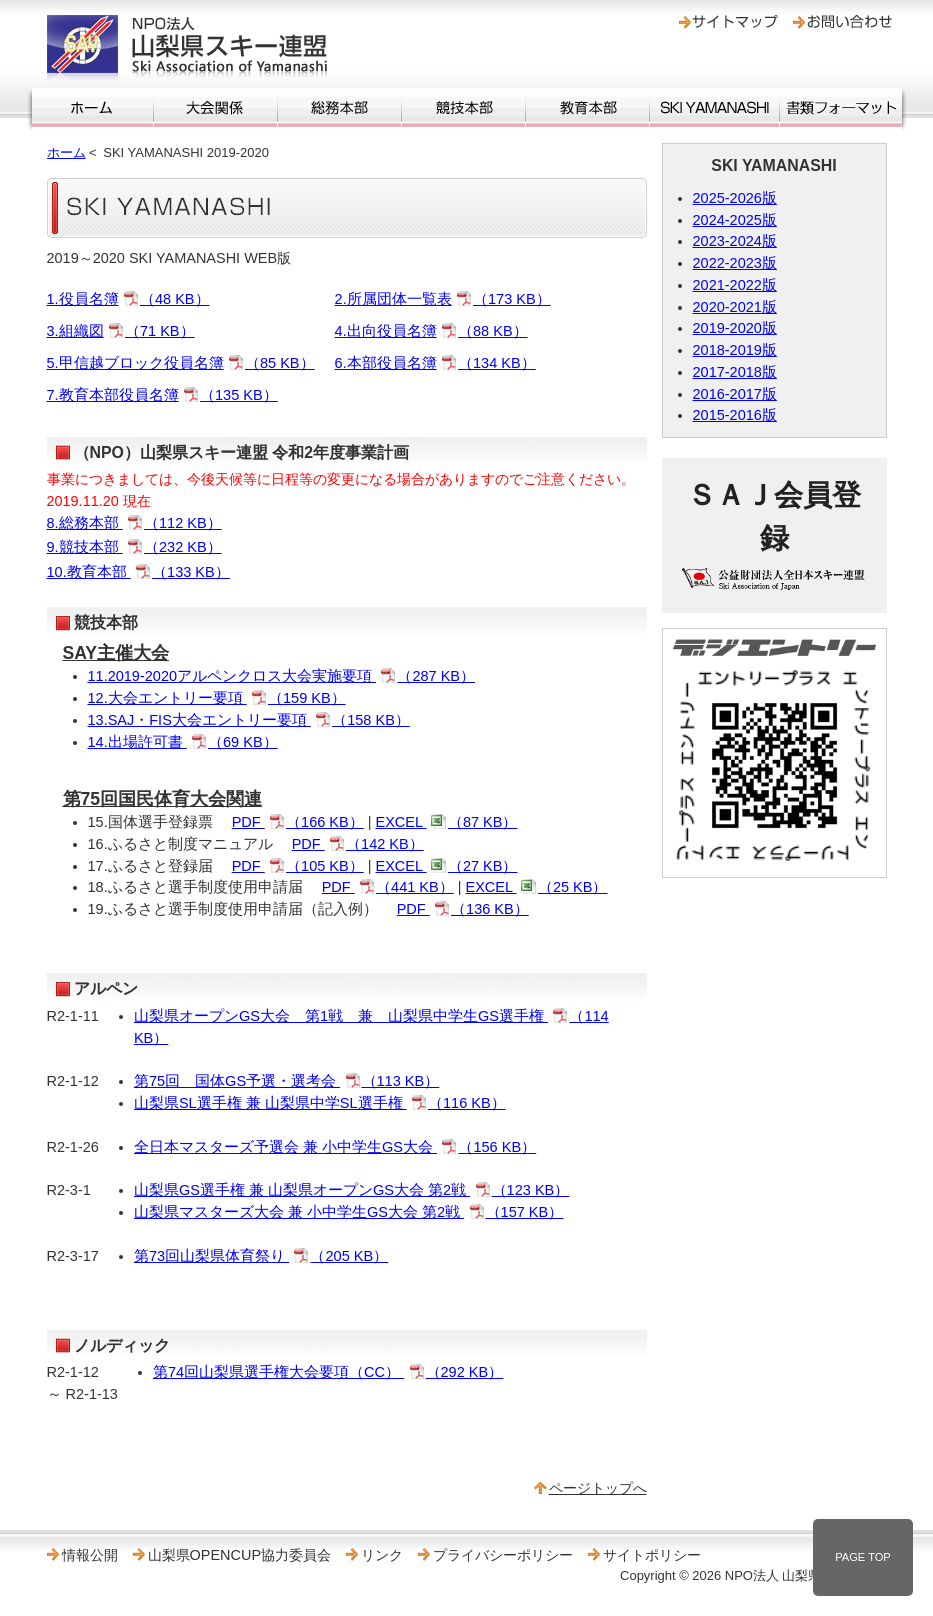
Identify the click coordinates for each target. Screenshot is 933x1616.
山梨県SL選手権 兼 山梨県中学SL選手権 (320, 1103)
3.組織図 (121, 331)
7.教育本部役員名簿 (162, 395)
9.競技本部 (134, 547)
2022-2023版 (735, 263)
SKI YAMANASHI (714, 108)
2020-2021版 (735, 307)
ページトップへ (598, 1488)
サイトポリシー (652, 1555)
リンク (382, 1555)
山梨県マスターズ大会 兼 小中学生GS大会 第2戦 (348, 1212)
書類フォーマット (841, 108)
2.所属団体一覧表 (443, 299)
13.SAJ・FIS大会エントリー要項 (249, 720)
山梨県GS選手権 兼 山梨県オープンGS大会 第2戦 (351, 1190)
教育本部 (587, 108)
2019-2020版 (735, 328)
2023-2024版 (735, 241)
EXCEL (447, 822)
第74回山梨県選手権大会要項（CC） (328, 1372)
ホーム (92, 108)
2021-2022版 (735, 285)
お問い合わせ (842, 22)
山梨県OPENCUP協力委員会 (240, 1555)
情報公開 (90, 1555)
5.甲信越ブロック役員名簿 (181, 363)
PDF (298, 822)
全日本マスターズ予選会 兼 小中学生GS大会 (335, 1147)
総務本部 (339, 108)
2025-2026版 (735, 198)
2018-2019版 (735, 350)
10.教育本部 (138, 572)
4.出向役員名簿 (431, 331)
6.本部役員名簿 (435, 363)
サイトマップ (728, 22)
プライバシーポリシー (503, 1555)
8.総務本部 (134, 523)
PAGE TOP (863, 1557)
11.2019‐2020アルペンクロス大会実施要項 (282, 676)
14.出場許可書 (183, 742)
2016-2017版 (735, 394)
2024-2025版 (735, 220)
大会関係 (215, 108)
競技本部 (463, 108)
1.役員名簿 (128, 299)
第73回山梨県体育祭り (261, 1256)
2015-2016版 (735, 415)
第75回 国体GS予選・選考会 (286, 1081)
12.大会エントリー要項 (217, 698)
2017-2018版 (735, 372)
